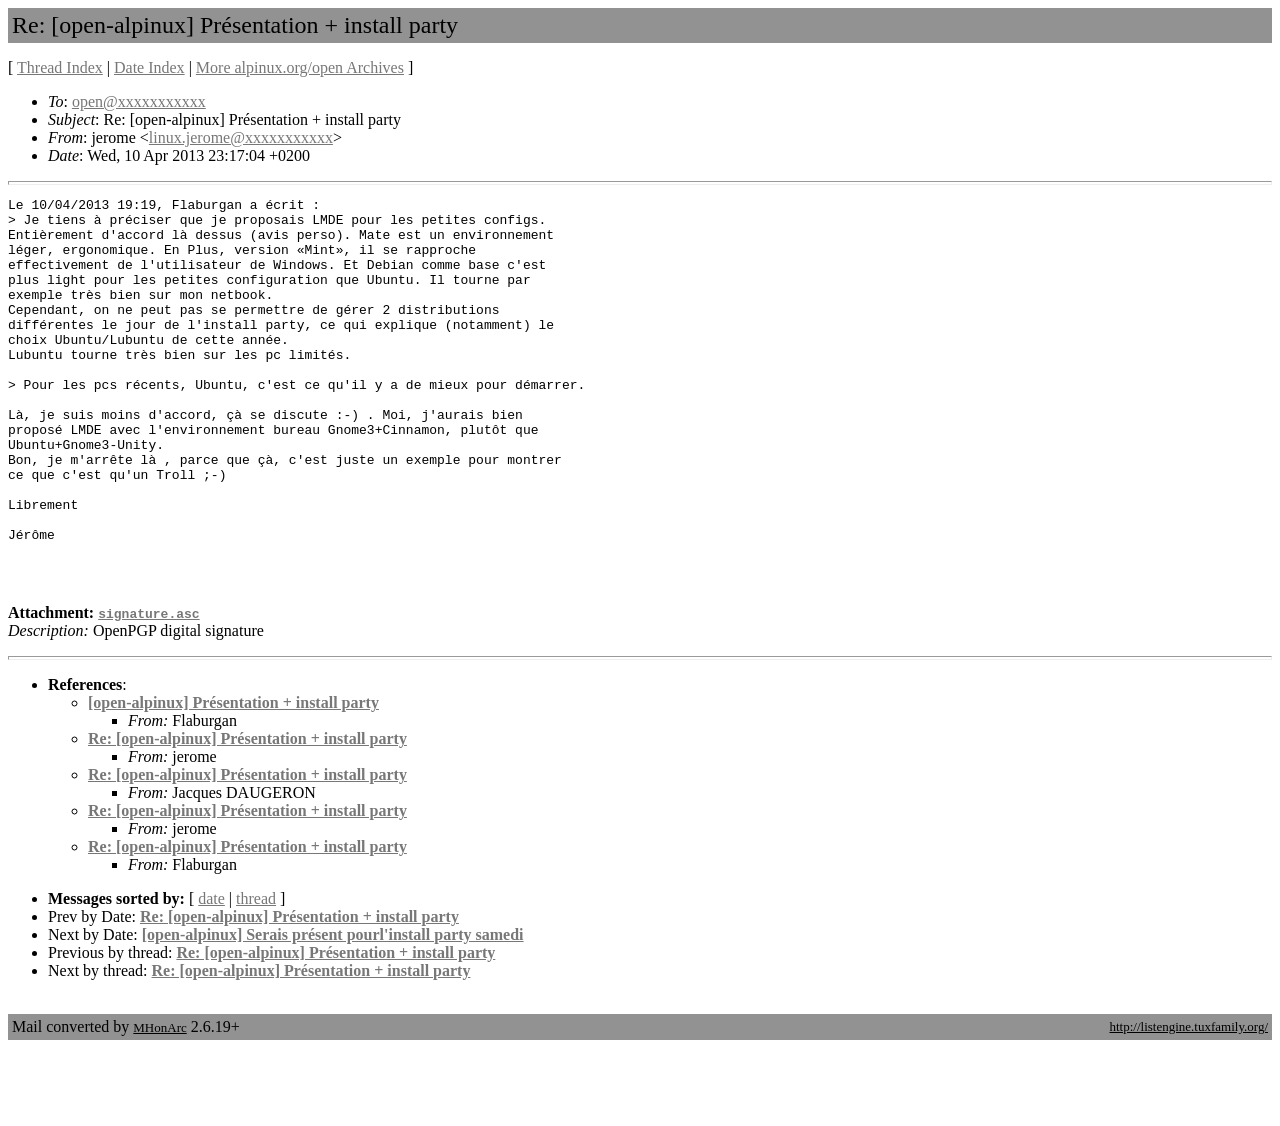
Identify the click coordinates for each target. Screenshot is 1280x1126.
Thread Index (60, 67)
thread (256, 976)
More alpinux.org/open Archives (300, 67)
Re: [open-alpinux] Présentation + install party (247, 816)
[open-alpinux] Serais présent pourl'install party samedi (333, 1012)
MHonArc (159, 1105)
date (211, 976)
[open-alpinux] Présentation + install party (233, 780)
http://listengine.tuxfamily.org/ (1188, 1104)
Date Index (149, 67)
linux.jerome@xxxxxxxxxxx (241, 137)
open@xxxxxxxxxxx (139, 101)
